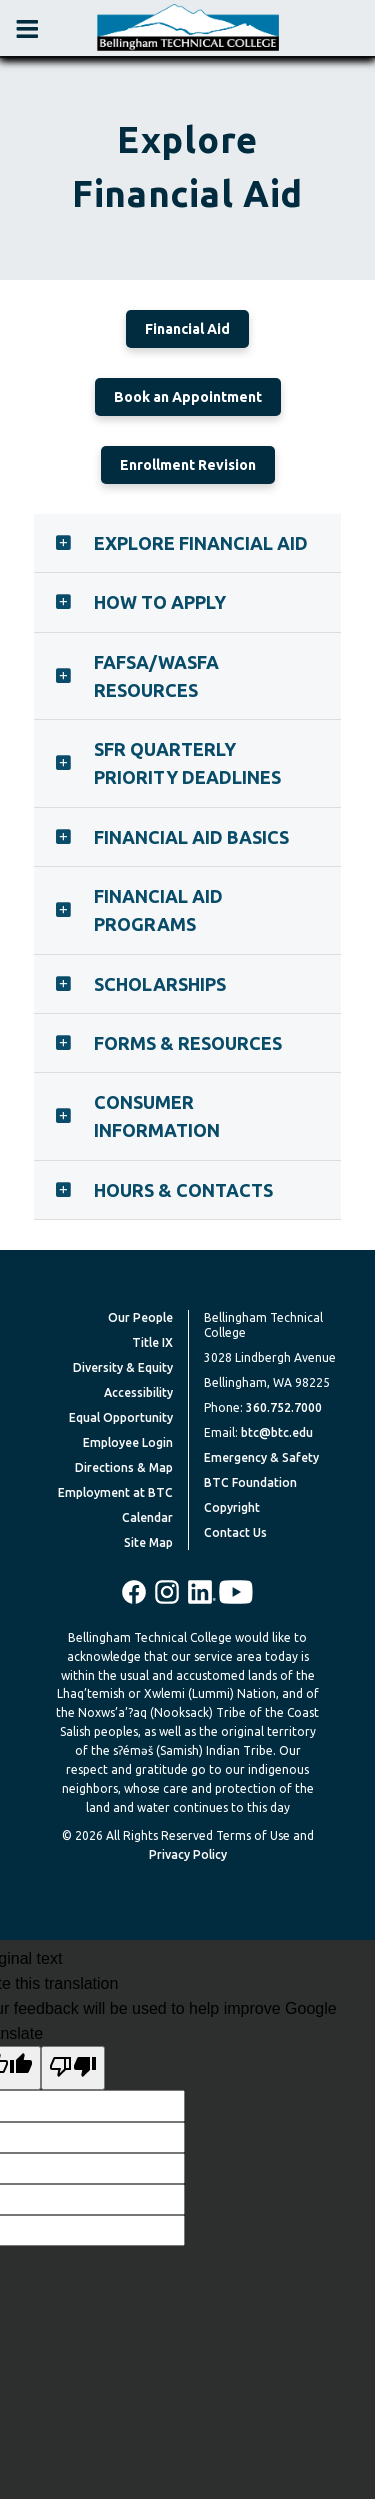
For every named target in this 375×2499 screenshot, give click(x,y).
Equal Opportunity (121, 1417)
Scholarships (160, 984)
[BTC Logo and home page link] (188, 28)
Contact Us (235, 1532)
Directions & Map (124, 1467)
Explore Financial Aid (201, 543)
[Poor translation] (73, 2068)
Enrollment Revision (188, 465)
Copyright (232, 1507)
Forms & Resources (188, 1043)
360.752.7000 (284, 1407)
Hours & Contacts (183, 1190)
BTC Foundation (250, 1482)
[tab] (188, 543)
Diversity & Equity (123, 1367)
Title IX (152, 1342)
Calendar (147, 1517)
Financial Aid (187, 329)
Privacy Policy (188, 1854)
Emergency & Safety (261, 1457)
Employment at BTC (115, 1492)
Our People (140, 1317)
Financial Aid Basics (191, 837)
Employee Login (128, 1442)
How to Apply (160, 602)
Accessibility (138, 1392)
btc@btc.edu (277, 1432)
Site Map (148, 1542)
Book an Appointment (188, 397)
